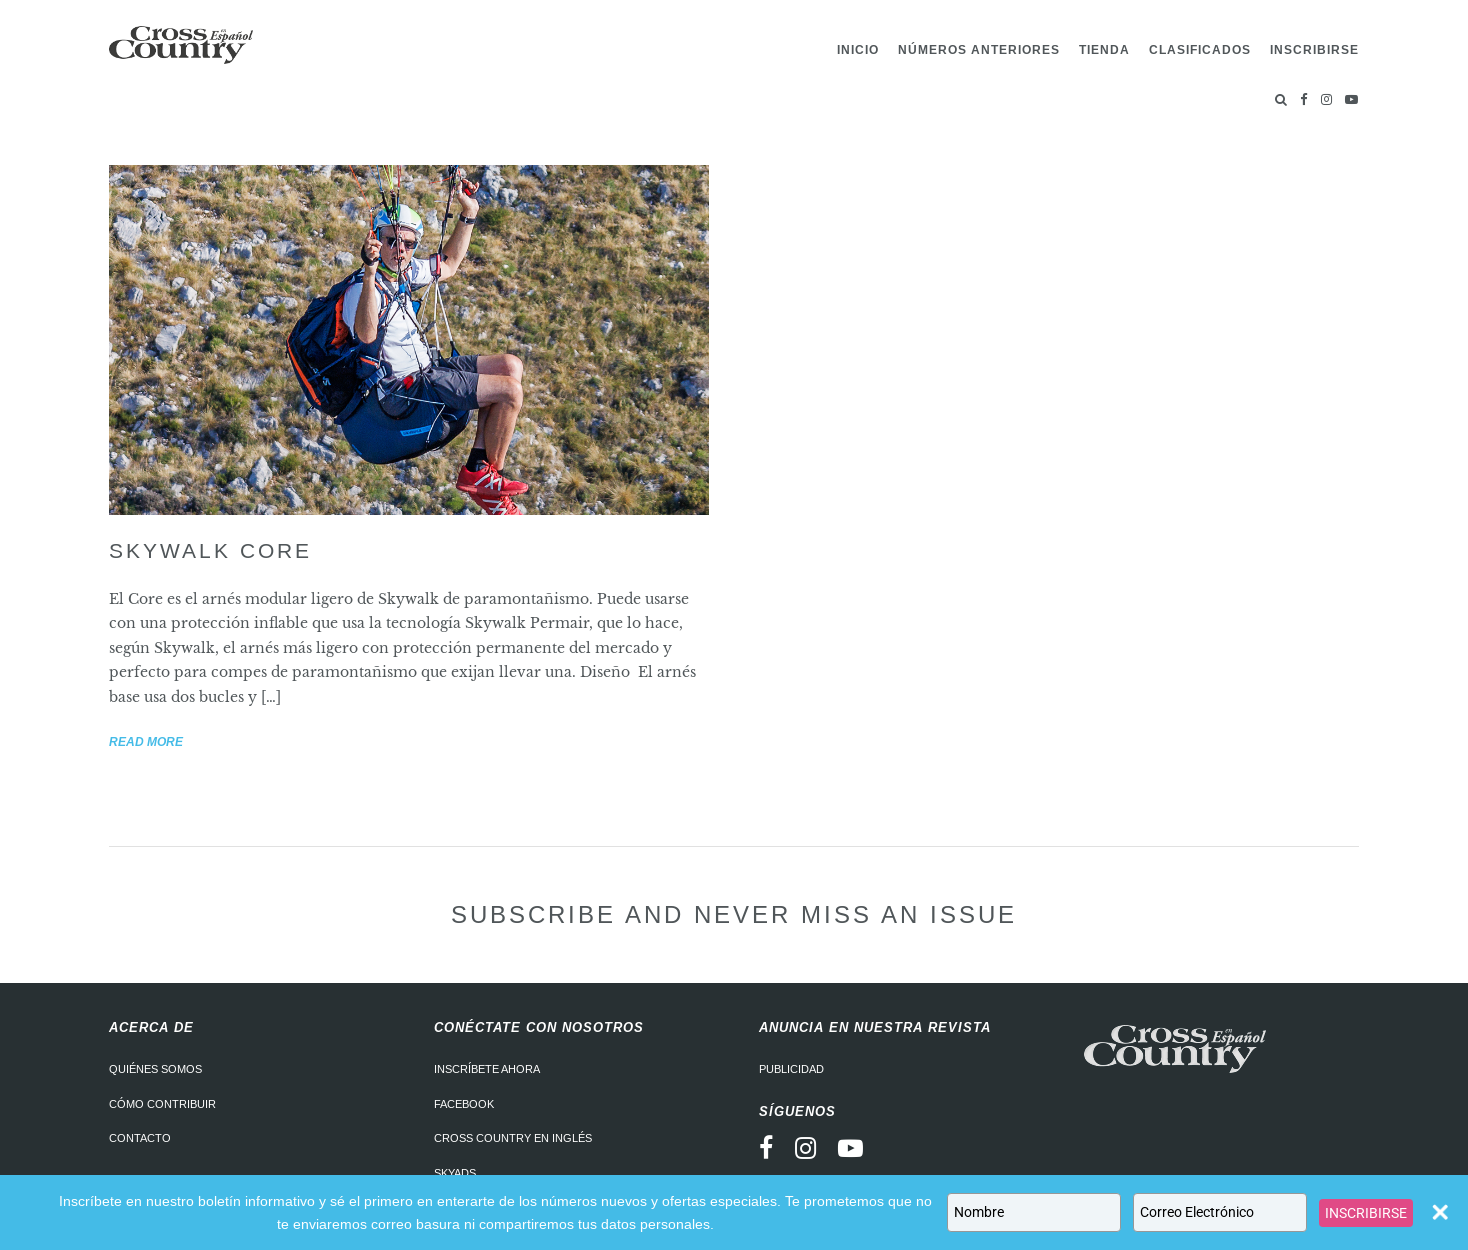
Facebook (464, 1104)
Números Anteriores (979, 50)
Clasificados (1200, 50)
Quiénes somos (155, 1069)
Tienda (1104, 50)
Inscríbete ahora (487, 1069)
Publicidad (791, 1069)
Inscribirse (1314, 50)
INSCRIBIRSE (1366, 1213)
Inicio (858, 50)
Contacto (140, 1138)
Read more (146, 742)
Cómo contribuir (162, 1104)
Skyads (455, 1173)
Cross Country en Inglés (513, 1138)
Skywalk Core (210, 550)
